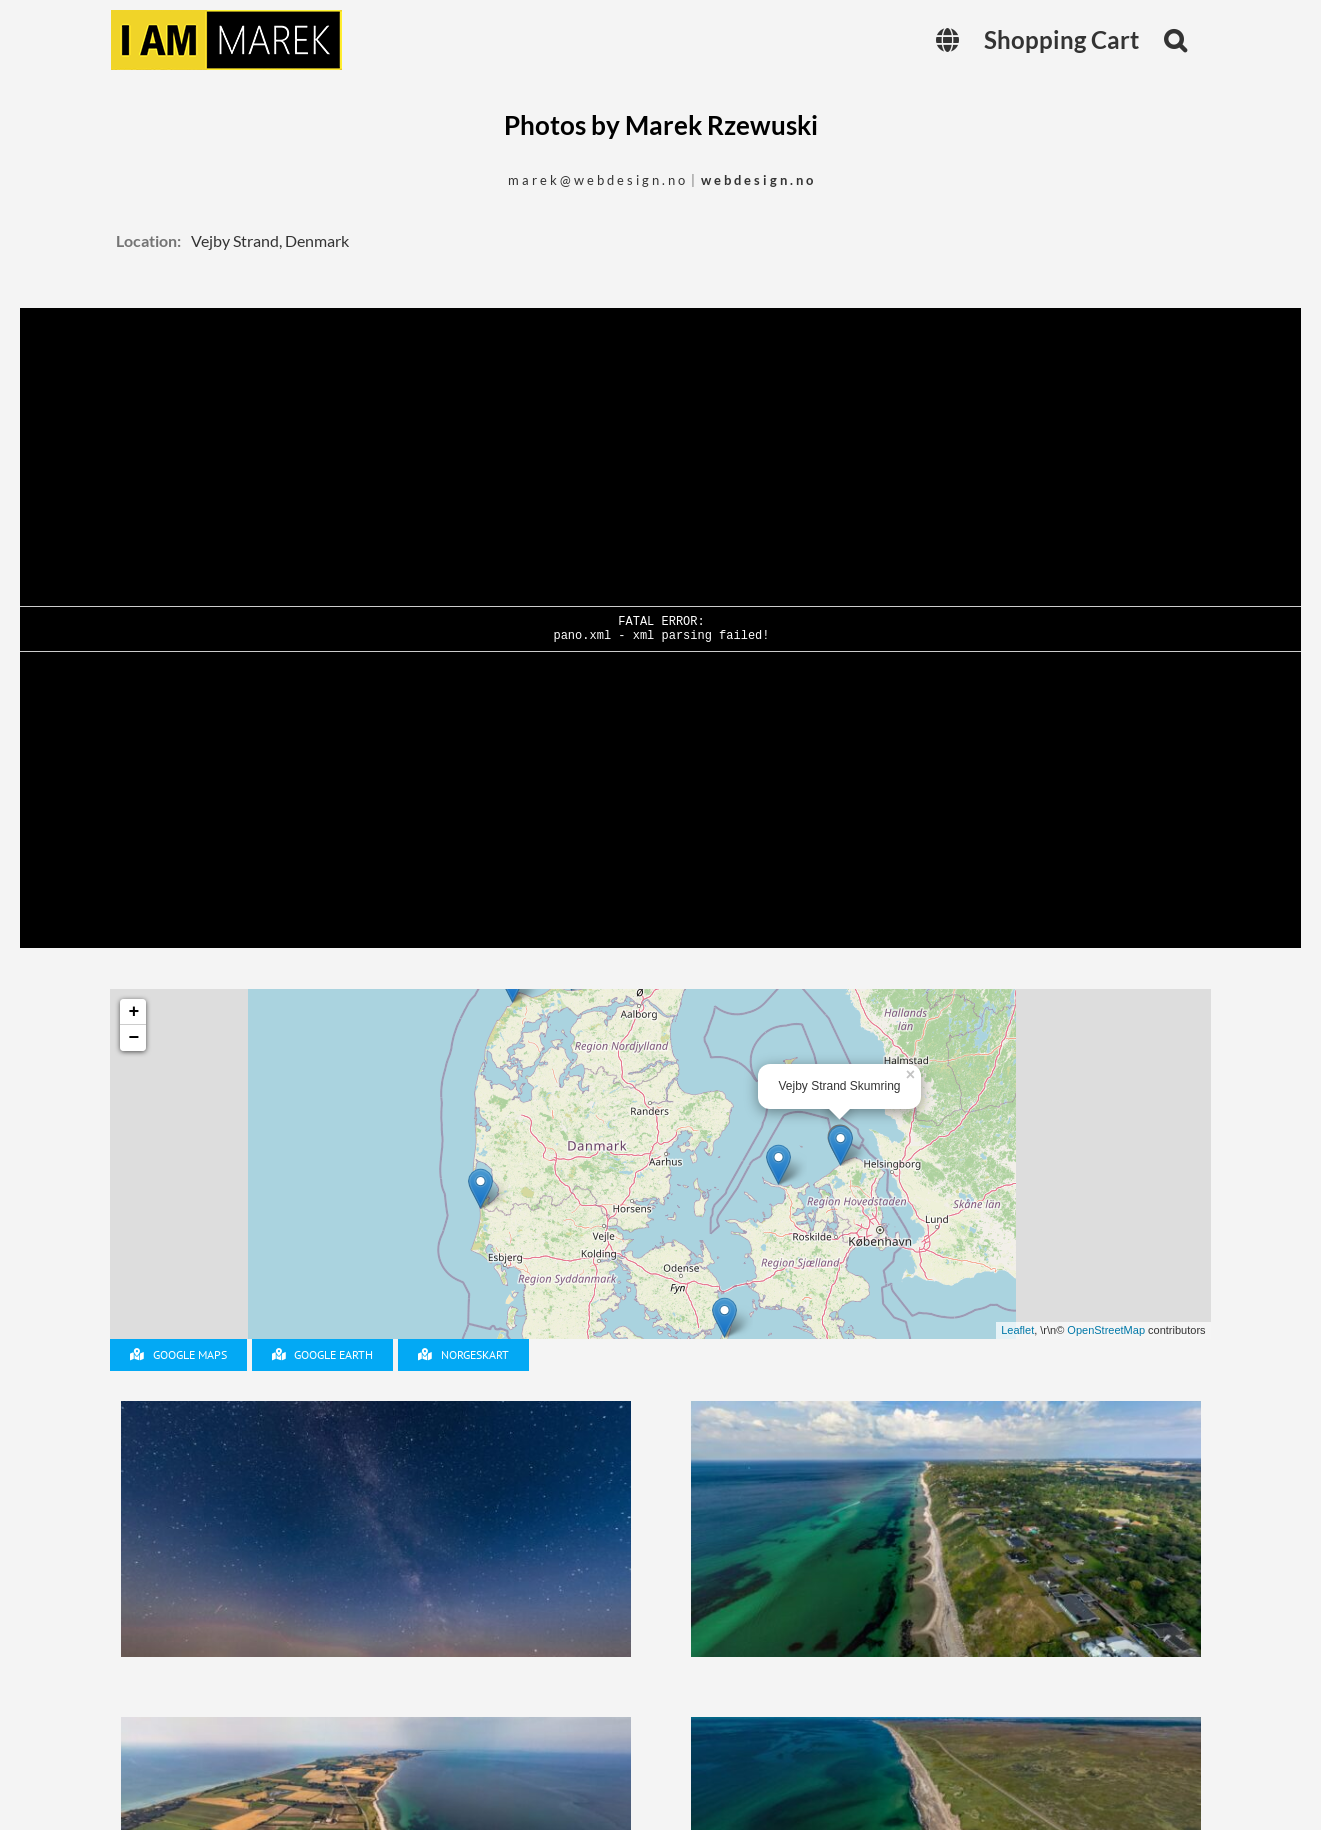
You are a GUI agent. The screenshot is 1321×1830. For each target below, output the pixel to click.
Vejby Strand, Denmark (270, 240)
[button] (1175, 40)
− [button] (134, 1038)
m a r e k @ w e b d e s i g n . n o (596, 180)
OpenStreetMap (1106, 1330)
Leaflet (1017, 1330)
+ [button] (134, 1012)
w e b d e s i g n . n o (757, 180)
